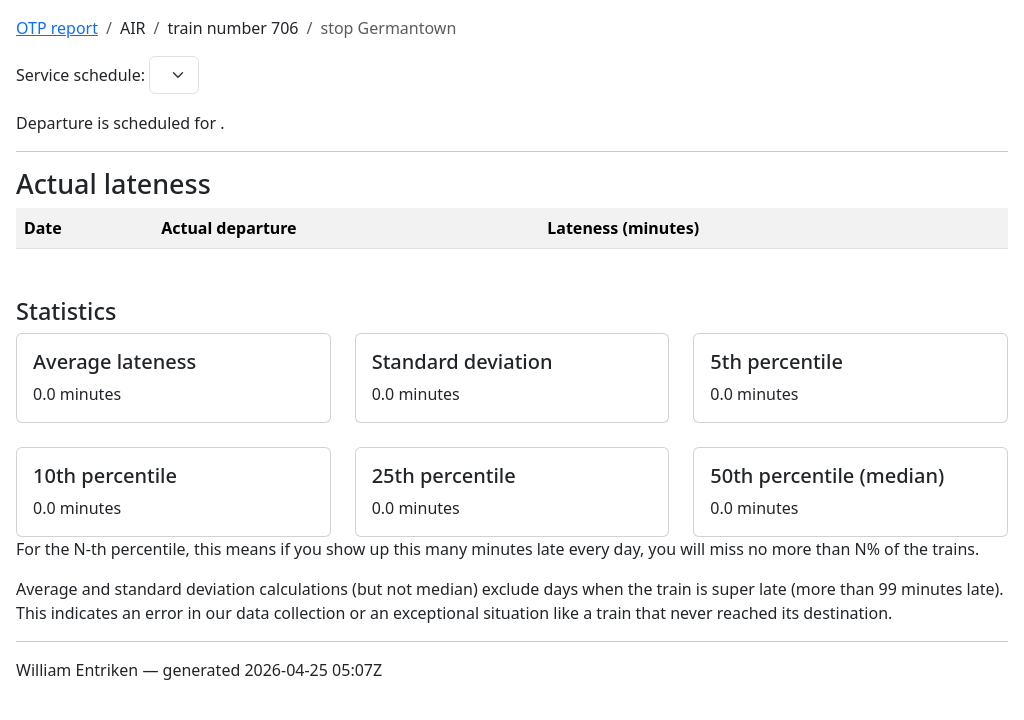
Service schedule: (80, 75)
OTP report (57, 28)
